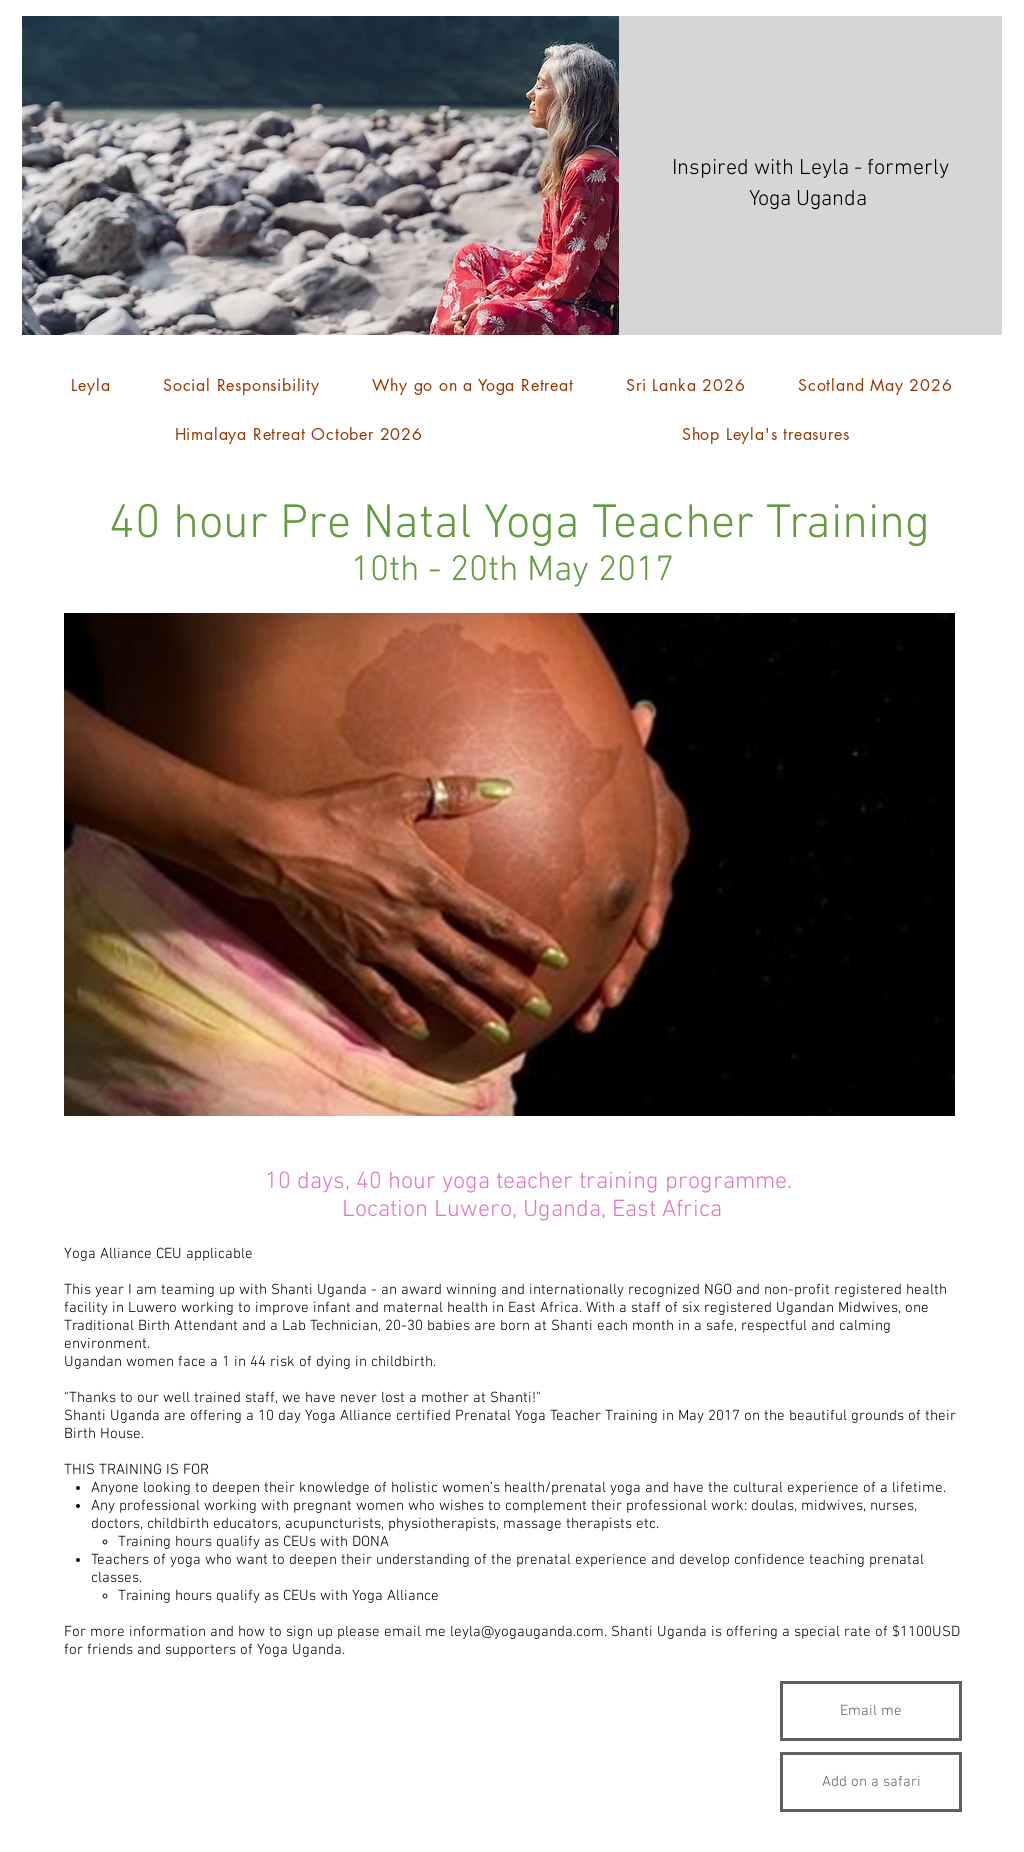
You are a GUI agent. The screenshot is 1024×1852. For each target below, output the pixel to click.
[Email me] (871, 1711)
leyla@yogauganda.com (527, 1632)
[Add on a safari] (871, 1782)
